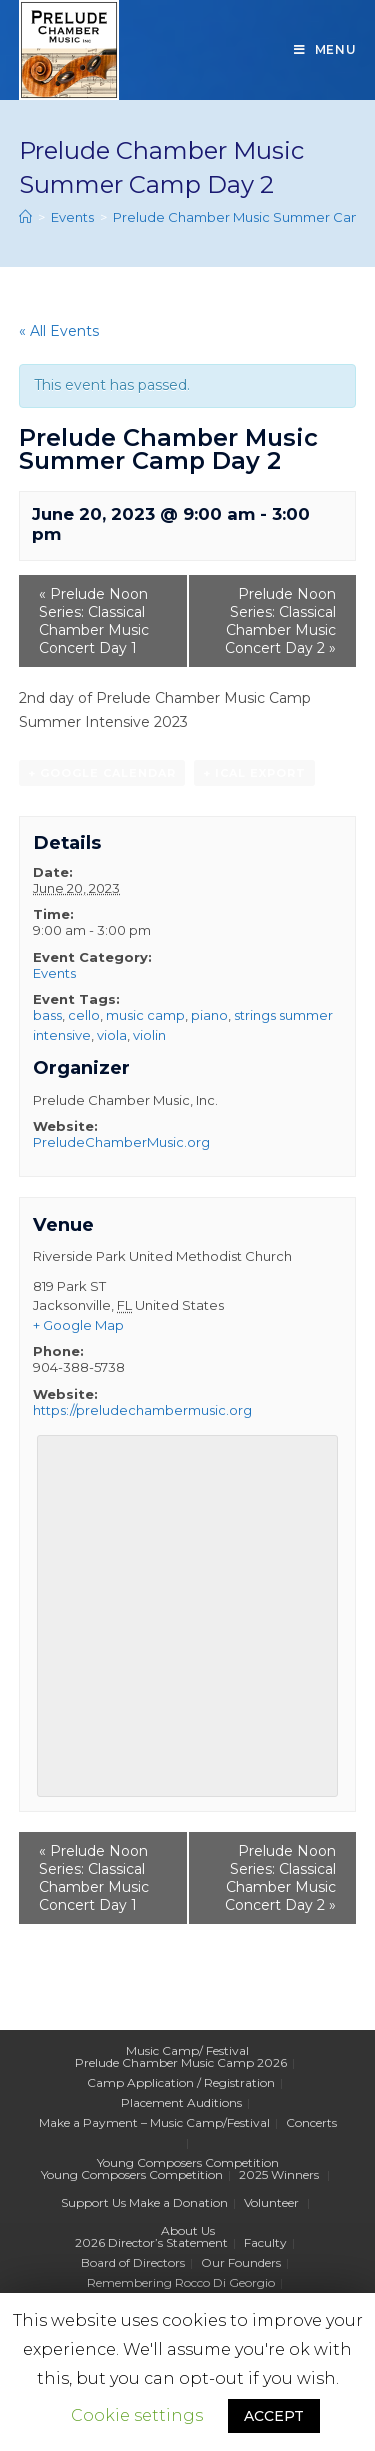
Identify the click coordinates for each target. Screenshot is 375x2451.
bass (47, 1015)
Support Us (93, 2202)
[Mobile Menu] (325, 50)
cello (84, 1015)
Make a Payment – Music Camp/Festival (154, 2122)
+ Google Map (78, 1325)
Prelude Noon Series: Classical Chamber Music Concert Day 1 (94, 621)
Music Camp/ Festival (187, 2050)
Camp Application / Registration (181, 2082)
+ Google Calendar (102, 773)
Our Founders (241, 2262)
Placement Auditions (181, 2102)
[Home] (25, 217)
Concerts (311, 2122)
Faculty (265, 2242)
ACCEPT (274, 2416)
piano (209, 1015)
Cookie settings (137, 2415)
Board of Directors (133, 2262)
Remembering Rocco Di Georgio (181, 2282)
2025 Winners (279, 2174)
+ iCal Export (254, 773)
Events (54, 973)
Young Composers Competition (188, 2162)
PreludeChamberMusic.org (121, 1142)
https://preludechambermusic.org (142, 1410)
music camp (145, 1015)
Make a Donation (178, 2202)
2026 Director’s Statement (151, 2242)
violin (149, 1035)
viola (112, 1035)
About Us (188, 2230)
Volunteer (271, 2202)
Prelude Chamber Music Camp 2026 (181, 2062)
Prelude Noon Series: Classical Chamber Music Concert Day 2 (280, 621)
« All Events (59, 331)
